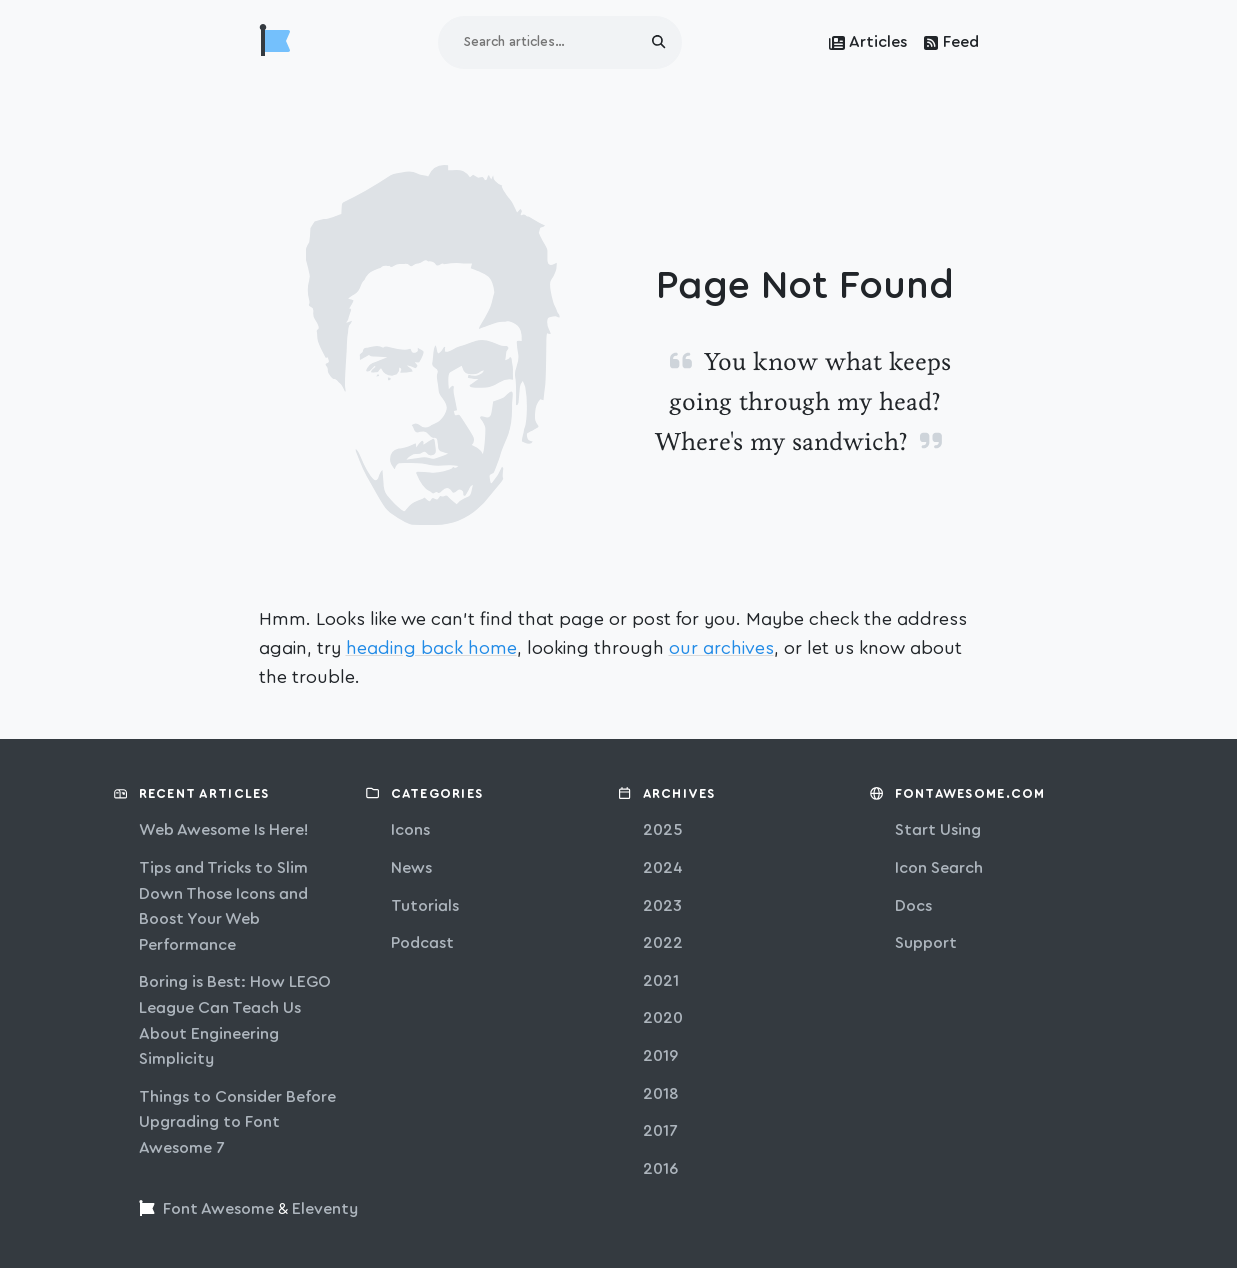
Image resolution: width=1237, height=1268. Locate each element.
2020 (663, 1018)
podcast (422, 943)
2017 (660, 1131)
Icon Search (939, 868)
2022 (663, 943)
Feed (951, 42)
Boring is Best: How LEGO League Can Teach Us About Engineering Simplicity (235, 1020)
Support (926, 943)
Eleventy (325, 1209)
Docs (913, 906)
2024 (663, 868)
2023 (662, 906)
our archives (721, 648)
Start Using (938, 830)
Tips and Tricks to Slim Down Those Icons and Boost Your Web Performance (223, 906)
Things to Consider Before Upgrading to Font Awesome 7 (237, 1122)
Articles (868, 42)
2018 (661, 1094)
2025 (663, 830)
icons (410, 830)
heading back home (431, 648)
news (411, 868)
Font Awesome (218, 1209)
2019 (660, 1056)
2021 (661, 981)
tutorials (425, 906)
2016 (660, 1169)
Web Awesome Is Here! (224, 830)
